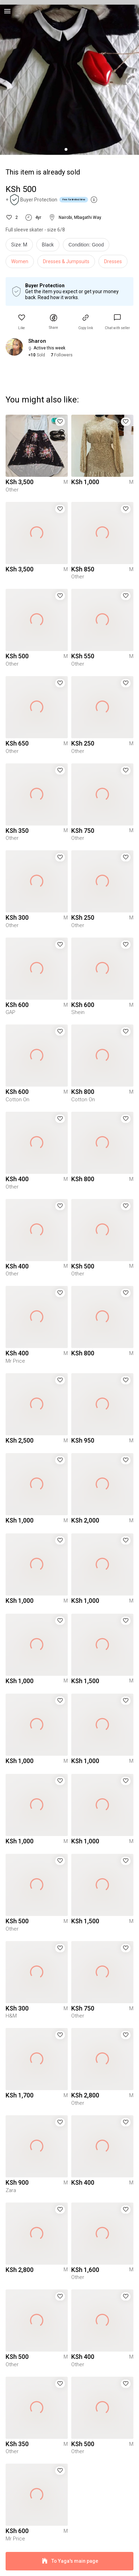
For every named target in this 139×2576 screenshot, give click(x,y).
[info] (88, 246)
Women (19, 261)
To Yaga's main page (69, 2561)
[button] (21, 322)
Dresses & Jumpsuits (66, 261)
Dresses (113, 261)
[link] (117, 322)
